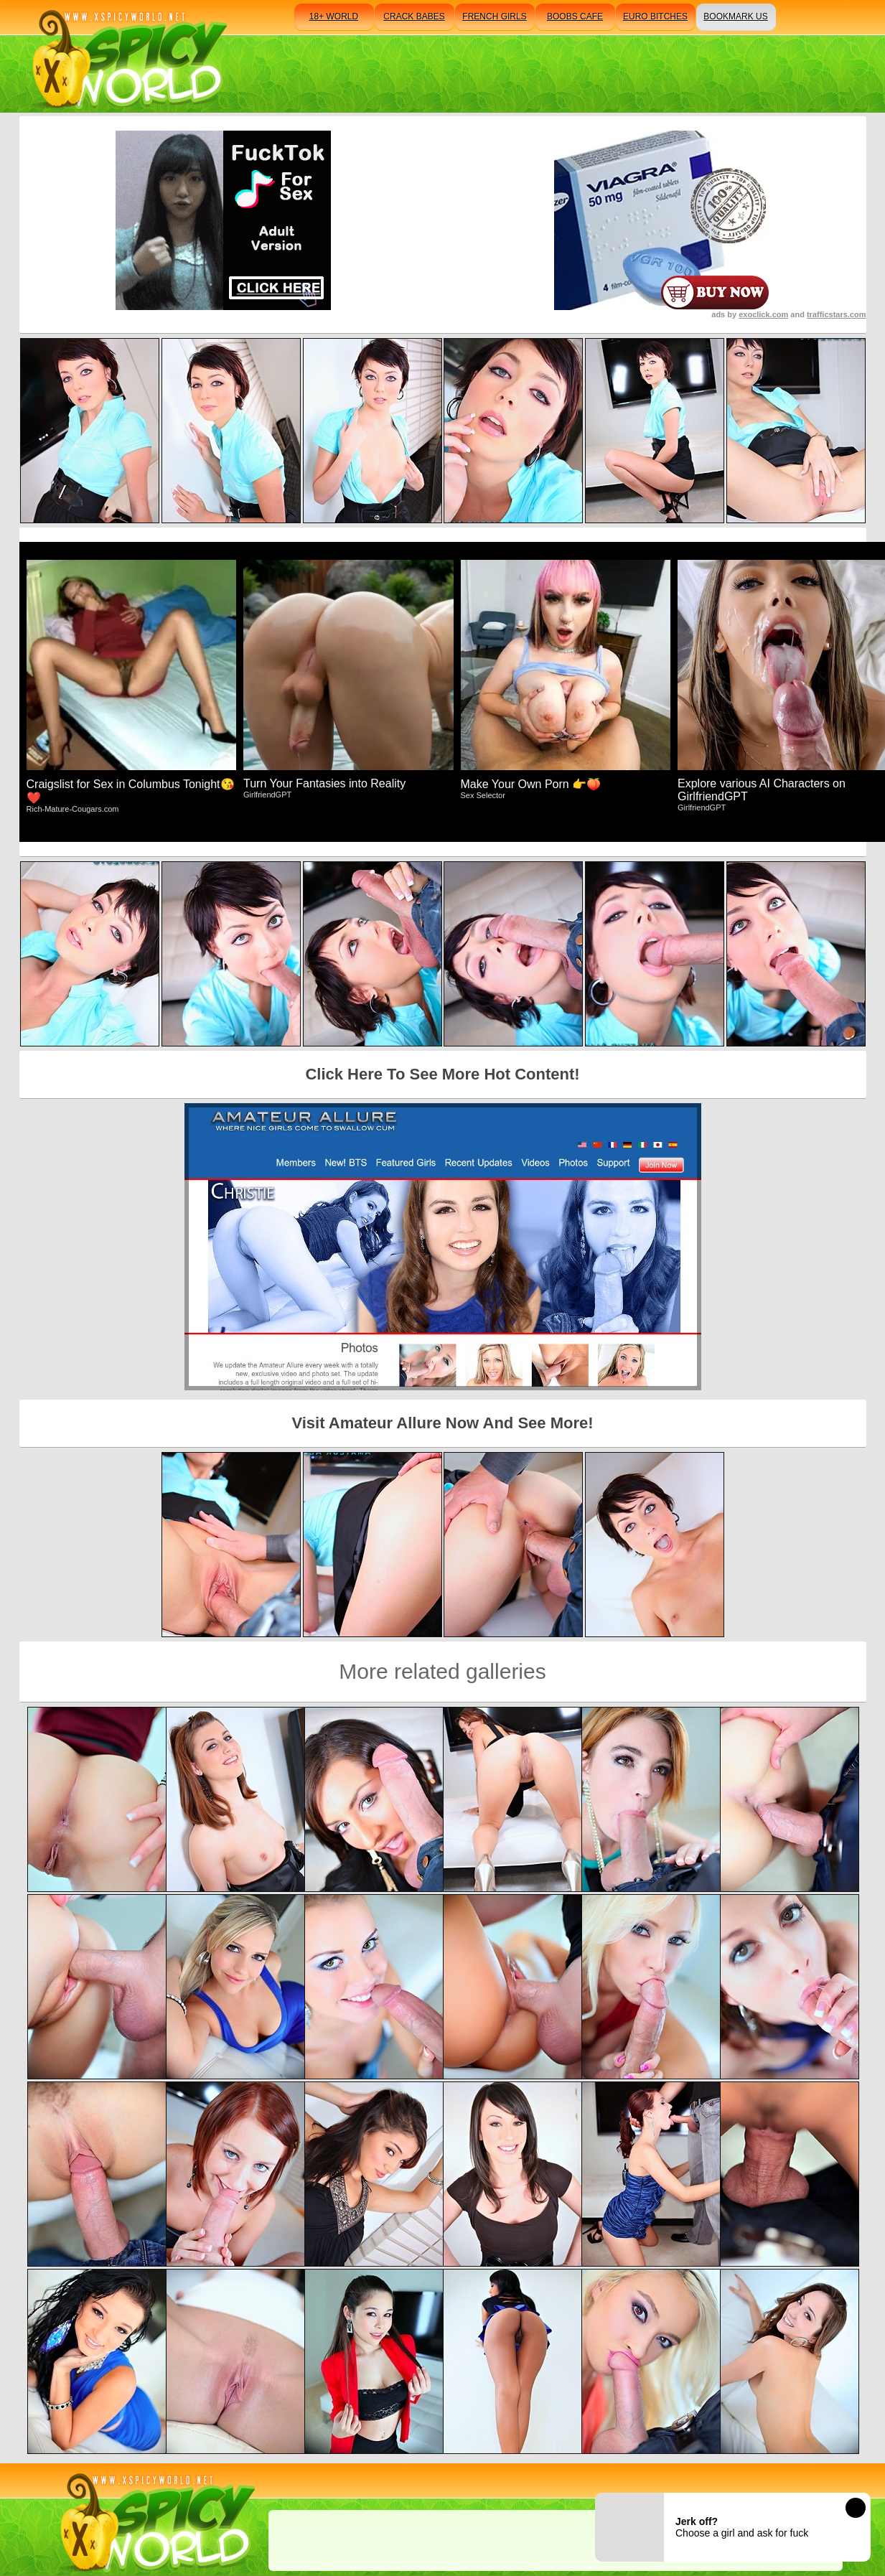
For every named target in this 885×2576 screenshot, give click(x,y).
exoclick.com (763, 314)
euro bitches (655, 16)
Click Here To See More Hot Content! (442, 1074)
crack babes (413, 16)
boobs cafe (575, 16)
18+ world (333, 16)
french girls (494, 16)
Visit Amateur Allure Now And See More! (442, 1423)
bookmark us (735, 16)
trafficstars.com (836, 314)
